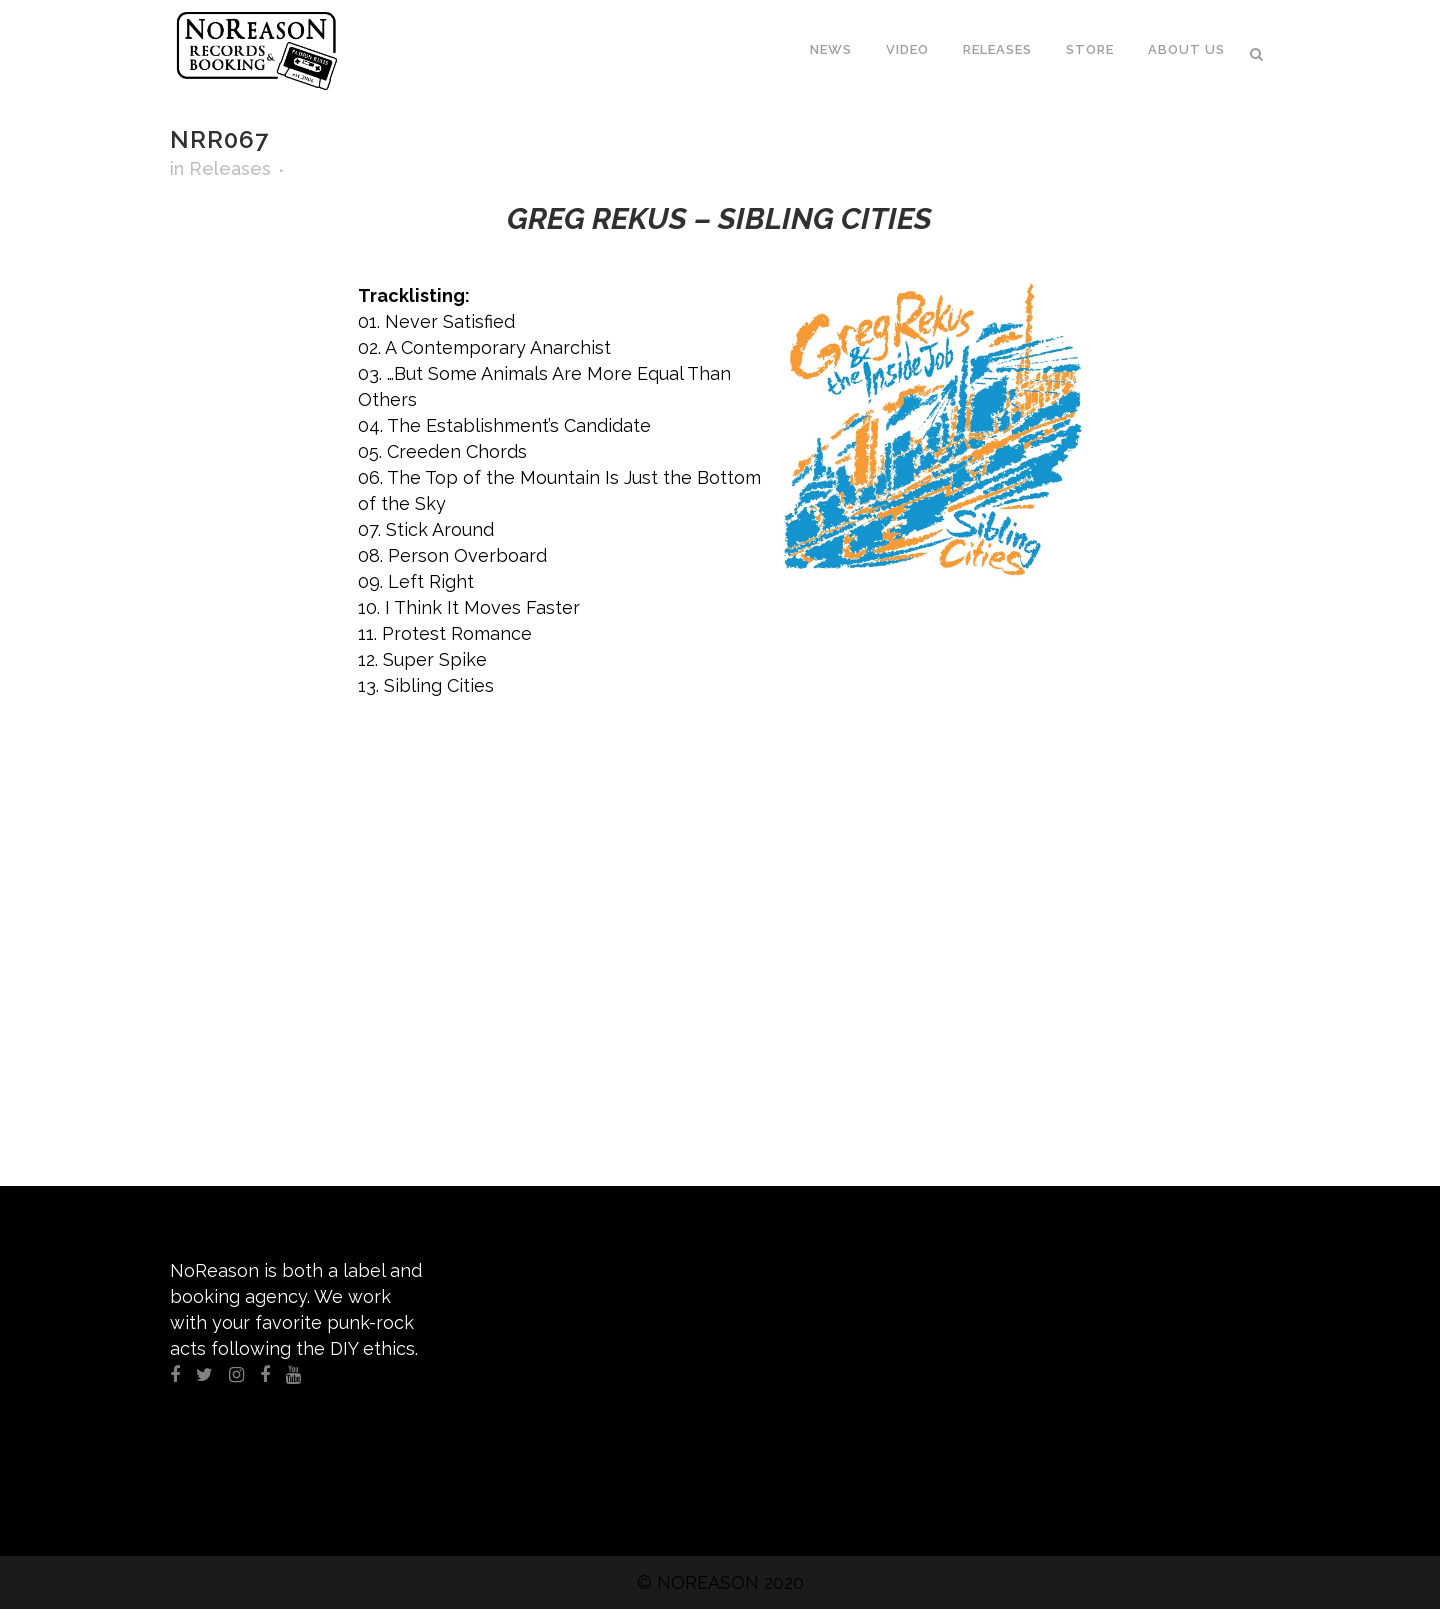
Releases (230, 168)
